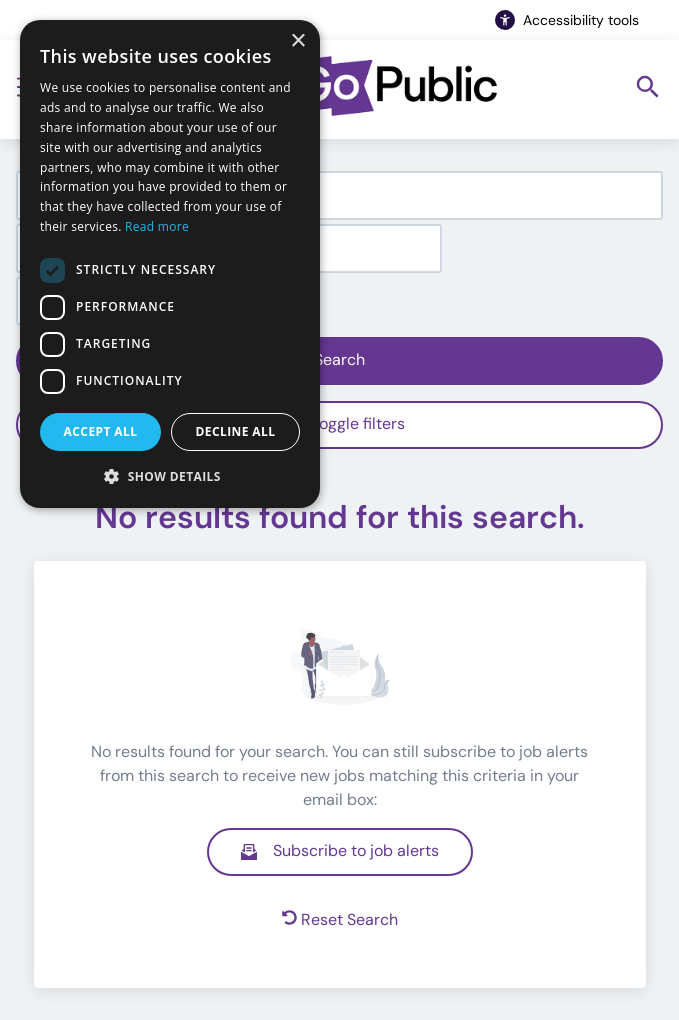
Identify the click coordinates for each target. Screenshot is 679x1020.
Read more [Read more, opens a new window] (157, 226)
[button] (170, 476)
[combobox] (339, 195)
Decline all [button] (236, 431)
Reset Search (340, 919)
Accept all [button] (101, 431)
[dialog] (170, 264)
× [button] (297, 41)
